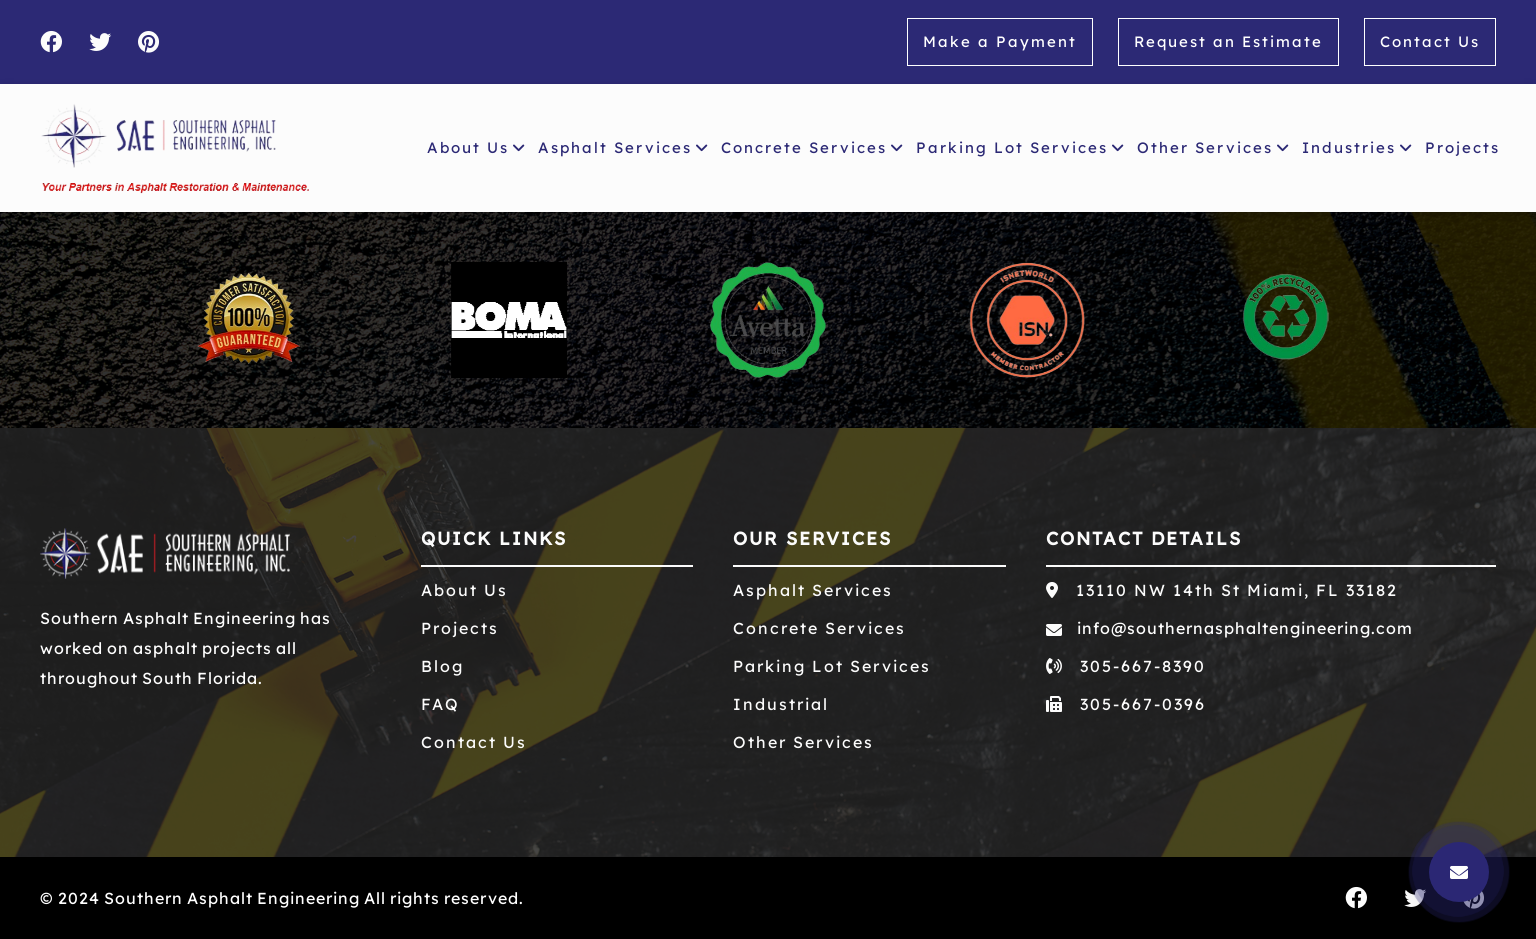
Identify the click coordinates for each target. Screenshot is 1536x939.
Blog (442, 666)
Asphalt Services (623, 147)
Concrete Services (812, 147)
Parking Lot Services (1020, 147)
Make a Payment (1000, 41)
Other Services (1213, 147)
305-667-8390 (1126, 666)
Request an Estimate (1228, 41)
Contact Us (1430, 41)
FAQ (440, 704)
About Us (476, 147)
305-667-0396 (1126, 704)
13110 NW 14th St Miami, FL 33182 (1222, 590)
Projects (1466, 145)
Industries (1357, 147)
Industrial (781, 704)
